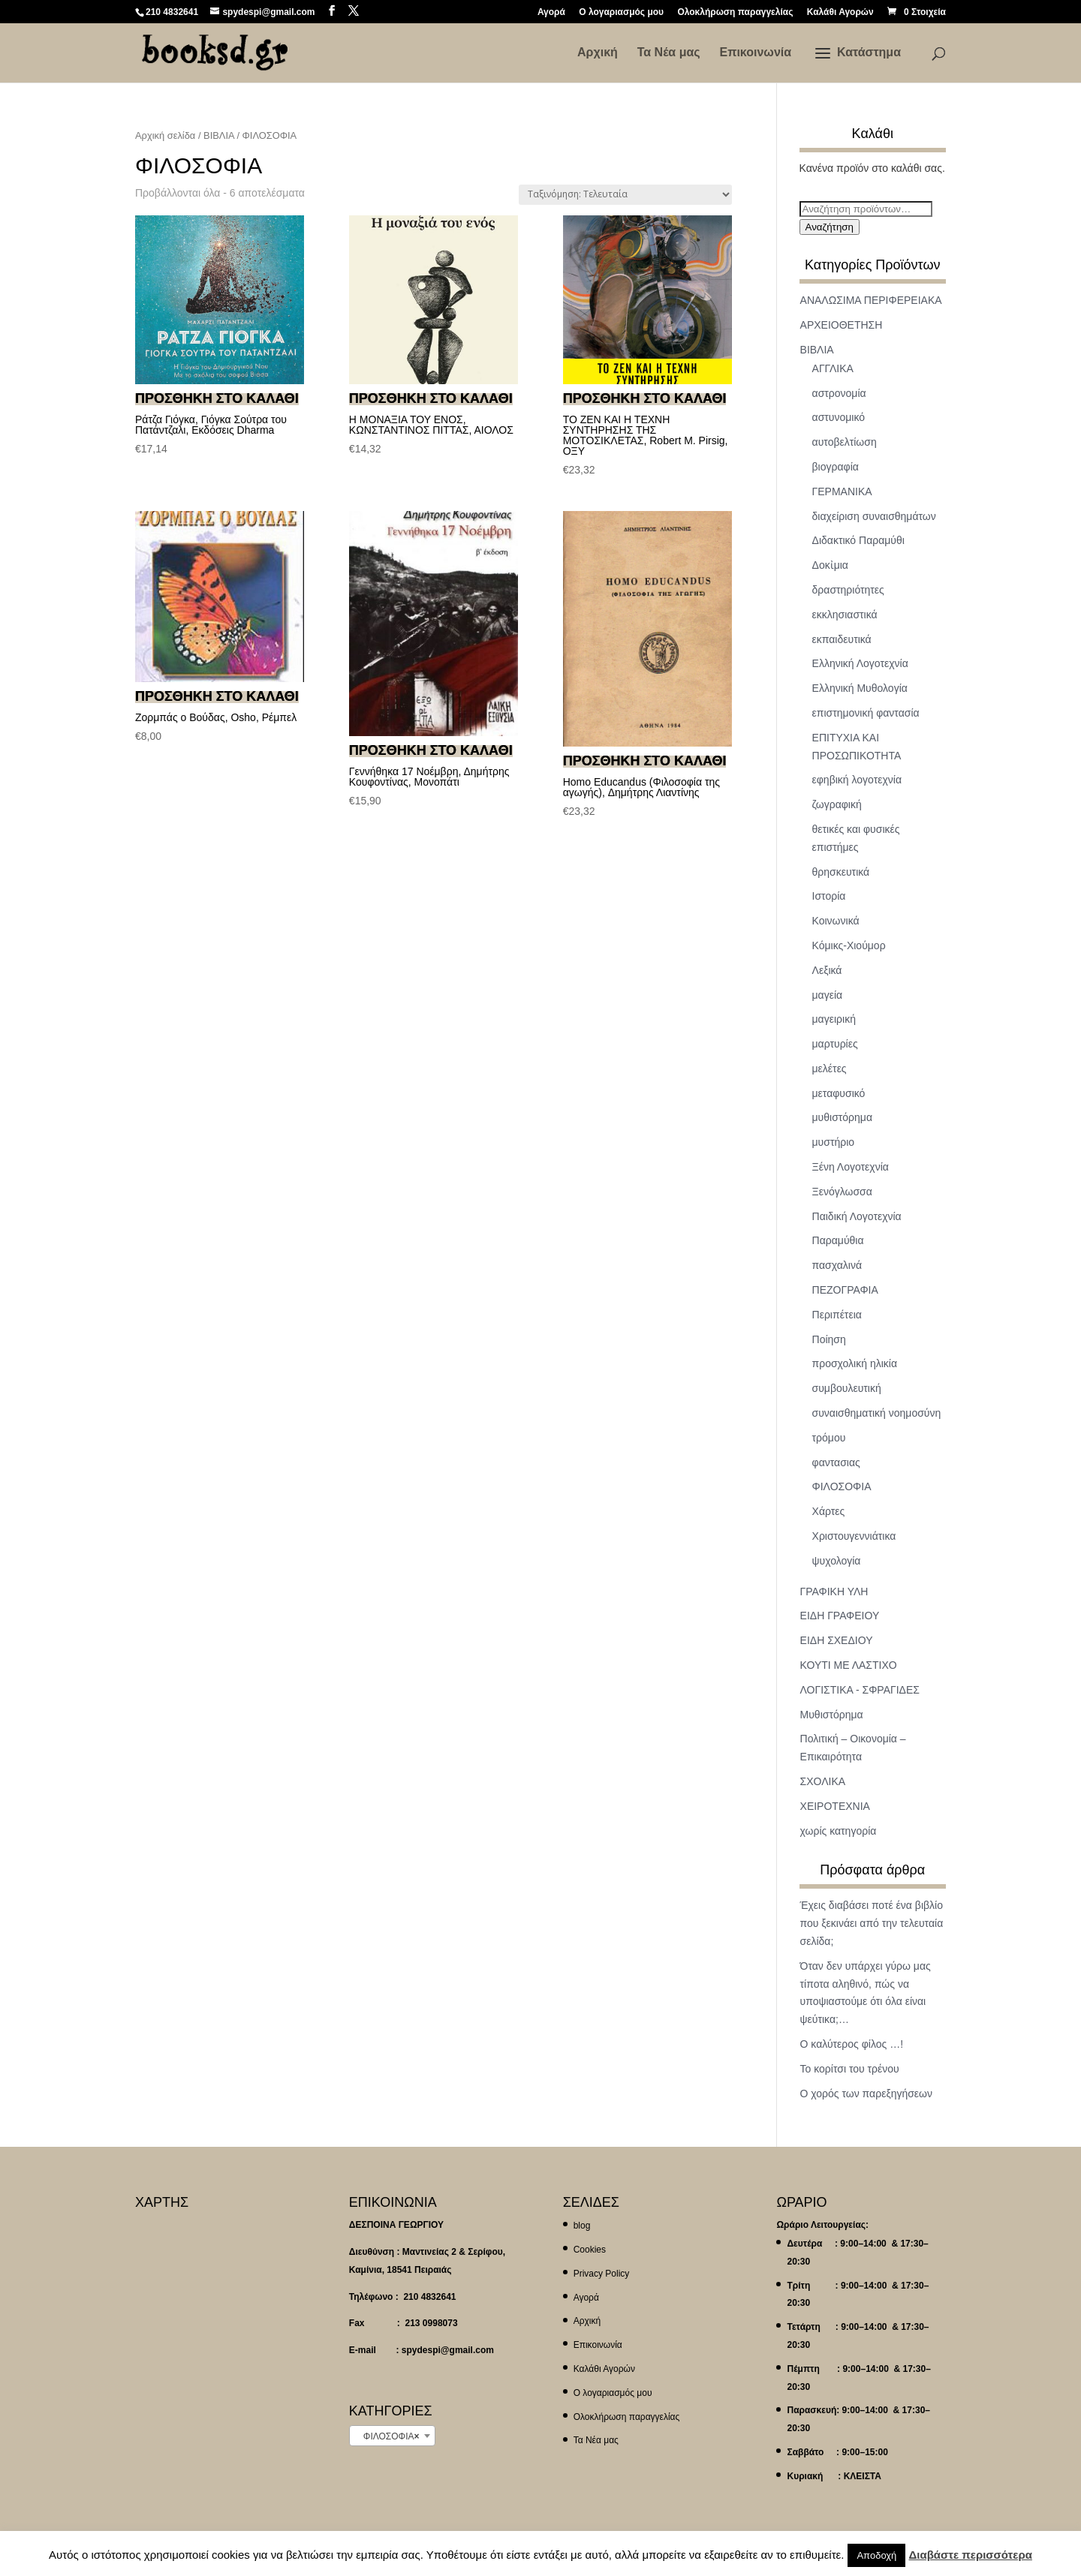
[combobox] (392, 2435)
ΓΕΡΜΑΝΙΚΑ (842, 491)
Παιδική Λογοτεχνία (857, 1216)
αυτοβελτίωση (844, 442)
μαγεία (827, 995)
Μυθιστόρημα (831, 1715)
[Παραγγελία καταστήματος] (625, 195)
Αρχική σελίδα (165, 135)
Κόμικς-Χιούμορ (849, 945)
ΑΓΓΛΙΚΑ (833, 368)
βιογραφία (835, 467)
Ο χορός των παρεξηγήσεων (866, 2094)
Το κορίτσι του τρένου (849, 2069)
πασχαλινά (837, 1265)
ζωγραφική (837, 804)
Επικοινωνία (755, 53)
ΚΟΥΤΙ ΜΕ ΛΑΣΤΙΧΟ (848, 1665)
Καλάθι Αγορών (840, 12)
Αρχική (597, 53)
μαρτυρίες (835, 1044)
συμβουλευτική (846, 1388)
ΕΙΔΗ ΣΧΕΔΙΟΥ (836, 1640)
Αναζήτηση (829, 227)
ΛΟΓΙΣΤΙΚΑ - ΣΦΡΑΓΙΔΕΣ (860, 1690)
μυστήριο (833, 1142)
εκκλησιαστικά (845, 615)
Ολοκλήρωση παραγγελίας (735, 12)
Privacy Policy (602, 2273)
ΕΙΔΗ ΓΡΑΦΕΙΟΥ (840, 1616)
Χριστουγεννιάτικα (854, 1536)
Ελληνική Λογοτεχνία (860, 663)
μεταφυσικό (839, 1093)
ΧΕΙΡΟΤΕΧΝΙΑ (835, 1806)
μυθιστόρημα (842, 1117)
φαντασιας (836, 1462)
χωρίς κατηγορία (838, 1831)
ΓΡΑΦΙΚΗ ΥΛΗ (834, 1592)
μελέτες (829, 1069)
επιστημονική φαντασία (866, 713)
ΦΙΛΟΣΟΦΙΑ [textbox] (388, 2436)
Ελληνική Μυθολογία (860, 688)
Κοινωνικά (836, 921)
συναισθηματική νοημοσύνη (876, 1413)
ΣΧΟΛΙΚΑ (823, 1781)
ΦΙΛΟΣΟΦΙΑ (842, 1486)
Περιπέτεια (837, 1315)
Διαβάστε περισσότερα (969, 2554)
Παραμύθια (838, 1240)
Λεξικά (827, 970)
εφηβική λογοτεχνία (857, 780)
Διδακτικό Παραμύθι (858, 540)
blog (582, 2225)
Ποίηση (829, 1339)
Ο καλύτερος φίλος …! (851, 2044)
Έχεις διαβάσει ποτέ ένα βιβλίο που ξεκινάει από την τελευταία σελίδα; (872, 1923)
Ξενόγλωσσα (842, 1192)
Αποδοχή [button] (876, 2555)
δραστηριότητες (848, 590)
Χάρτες (828, 1511)
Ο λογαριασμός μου (621, 12)
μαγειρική (834, 1019)
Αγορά (551, 12)
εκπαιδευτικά (842, 639)
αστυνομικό (839, 417)
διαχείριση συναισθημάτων (874, 516)
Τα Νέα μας (668, 53)
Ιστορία (829, 896)
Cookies (590, 2249)
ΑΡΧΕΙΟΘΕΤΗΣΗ (841, 325)
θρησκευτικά (841, 872)
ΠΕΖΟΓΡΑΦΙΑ (845, 1290)
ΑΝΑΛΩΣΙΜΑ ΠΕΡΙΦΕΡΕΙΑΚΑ (871, 300)
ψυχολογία (836, 1561)
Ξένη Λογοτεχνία (850, 1167)
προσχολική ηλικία (854, 1363)
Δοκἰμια (830, 565)
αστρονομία (839, 393)
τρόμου (829, 1438)
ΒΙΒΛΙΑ (218, 135)
